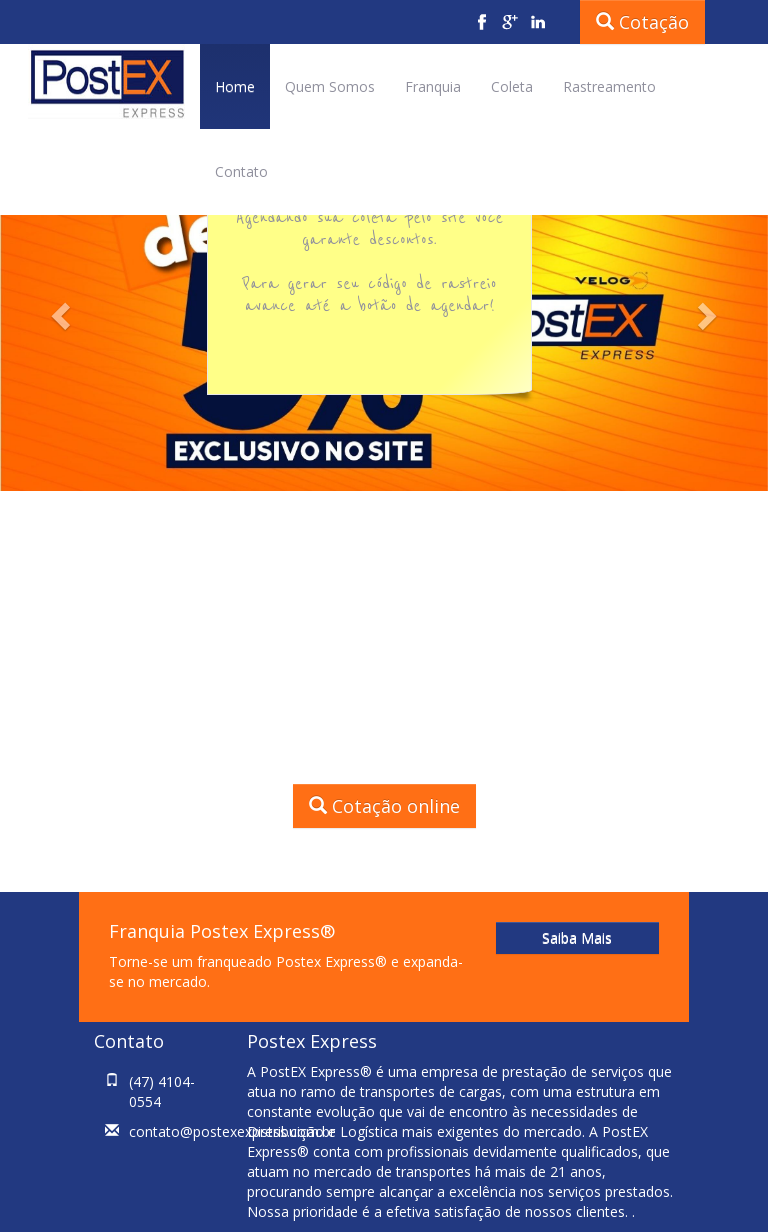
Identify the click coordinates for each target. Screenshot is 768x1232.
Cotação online (384, 806)
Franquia (433, 86)
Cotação (642, 22)
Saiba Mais (577, 937)
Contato (241, 171)
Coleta (512, 86)
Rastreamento (609, 86)
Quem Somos (330, 86)
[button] (57, 310)
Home (235, 86)
